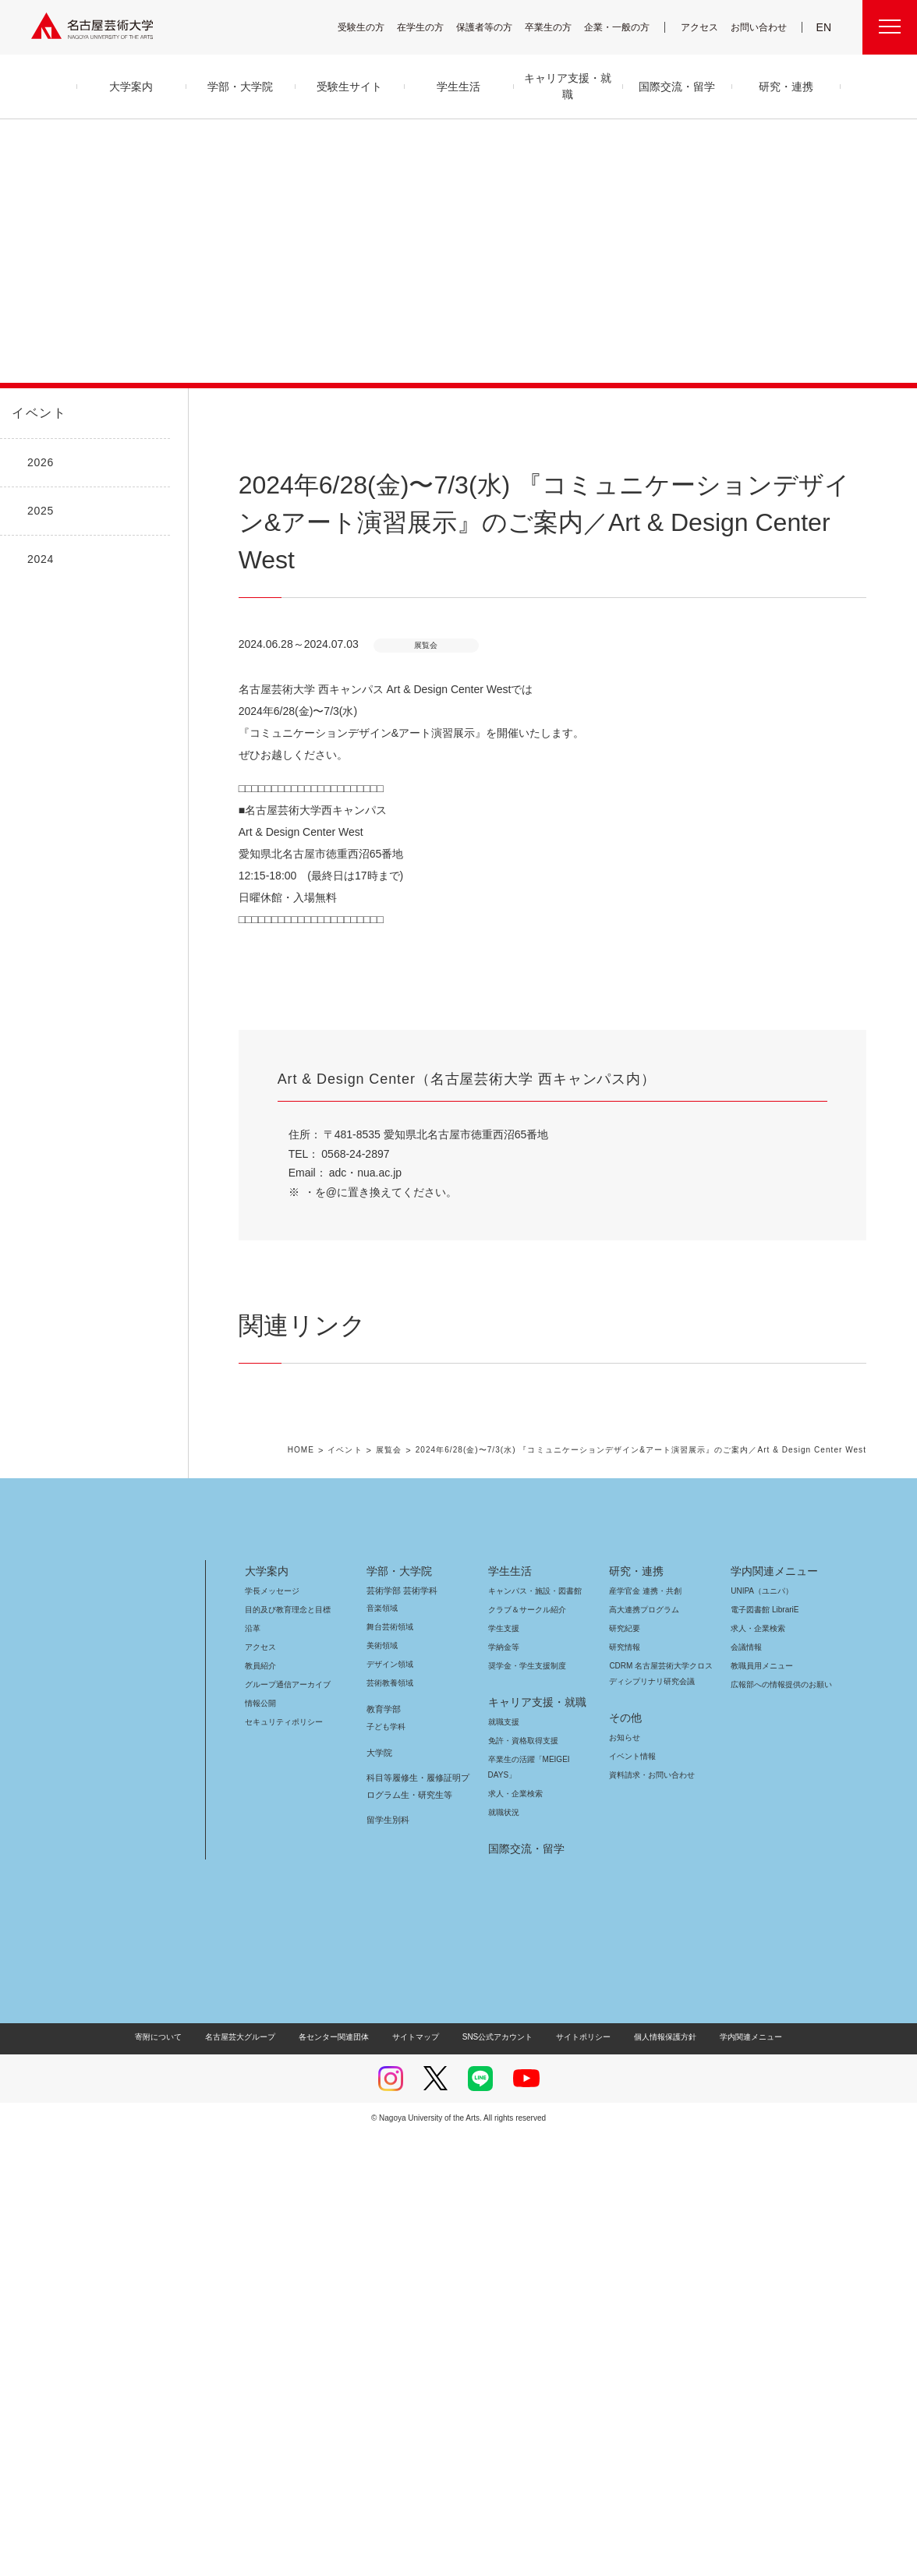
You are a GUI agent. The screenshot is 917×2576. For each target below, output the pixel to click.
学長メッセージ (271, 2033)
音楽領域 (382, 2050)
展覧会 (405, 1893)
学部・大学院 (396, 2013)
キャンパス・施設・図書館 (528, 2033)
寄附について (171, 2479)
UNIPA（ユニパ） (756, 2033)
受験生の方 (371, 27)
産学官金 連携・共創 (643, 2033)
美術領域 (382, 2087)
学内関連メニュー (772, 2013)
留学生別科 (387, 2262)
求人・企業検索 (513, 2236)
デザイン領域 (388, 2106)
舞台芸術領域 (389, 2069)
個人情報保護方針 (655, 2479)
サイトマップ (419, 2479)
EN (824, 27)
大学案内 (267, 2013)
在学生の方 (430, 27)
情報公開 (260, 2145)
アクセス (703, 27)
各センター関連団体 (341, 2479)
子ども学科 (385, 2168)
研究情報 (624, 2089)
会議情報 (746, 2089)
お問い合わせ (760, 27)
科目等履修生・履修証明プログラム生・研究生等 (415, 2228)
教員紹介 (260, 2108)
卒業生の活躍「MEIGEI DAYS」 (538, 2201)
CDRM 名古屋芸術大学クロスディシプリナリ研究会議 (661, 2115)
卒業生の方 (558, 27)
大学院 (379, 2195)
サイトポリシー (575, 2479)
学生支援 (503, 2070)
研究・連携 (633, 2013)
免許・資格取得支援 (521, 2183)
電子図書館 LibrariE (765, 2052)
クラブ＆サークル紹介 (524, 2052)
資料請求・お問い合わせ (649, 2217)
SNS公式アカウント (495, 2479)
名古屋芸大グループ (250, 2479)
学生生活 (510, 2013)
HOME (320, 1893)
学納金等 (503, 2089)
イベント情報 (631, 2198)
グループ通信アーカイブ (284, 2126)
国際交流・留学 (523, 2290)
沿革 (252, 2070)
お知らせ (624, 2179)
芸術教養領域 (389, 2125)
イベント (36, 413)
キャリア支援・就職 (531, 2144)
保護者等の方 (494, 27)
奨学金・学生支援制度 (525, 2108)
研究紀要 (624, 2070)
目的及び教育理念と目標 (287, 2052)
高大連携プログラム (642, 2052)
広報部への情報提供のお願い (781, 2126)
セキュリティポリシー (279, 2164)
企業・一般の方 (624, 27)
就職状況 (503, 2254)
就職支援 (503, 2164)
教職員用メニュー (760, 2108)
